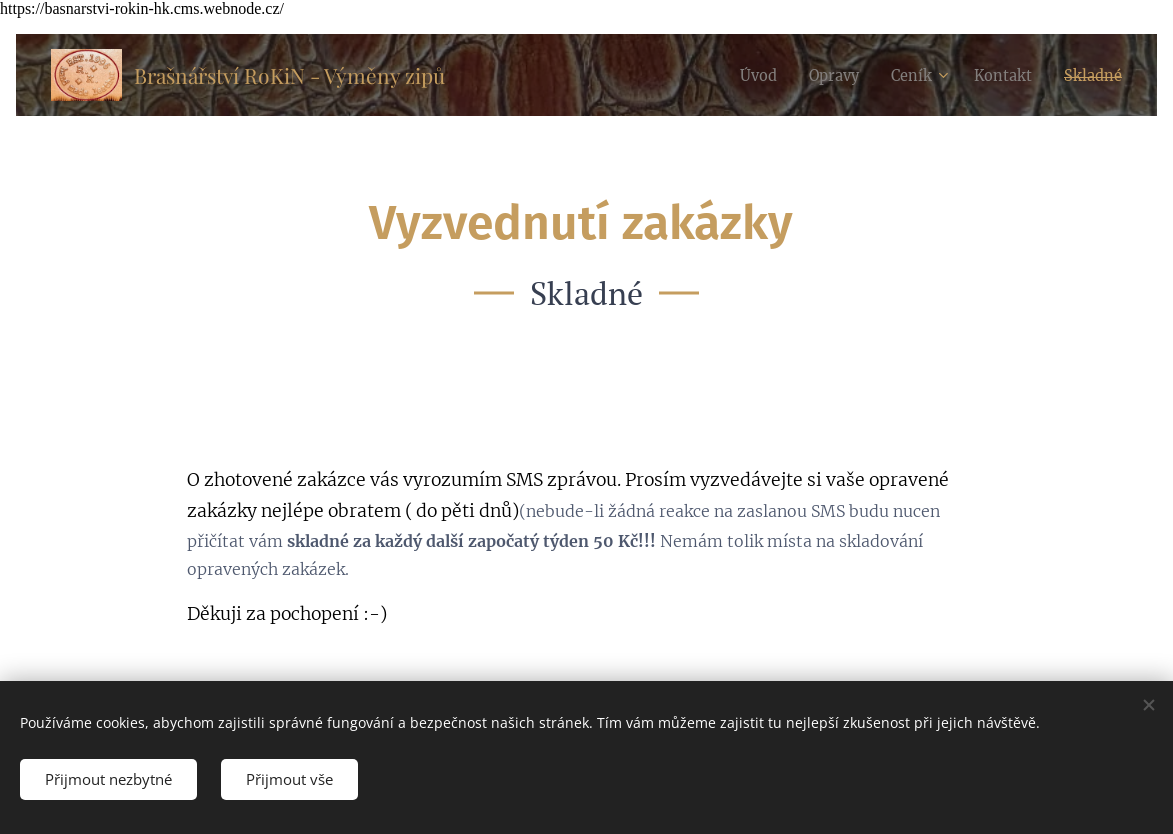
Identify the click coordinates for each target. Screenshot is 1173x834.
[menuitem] (738, 75)
